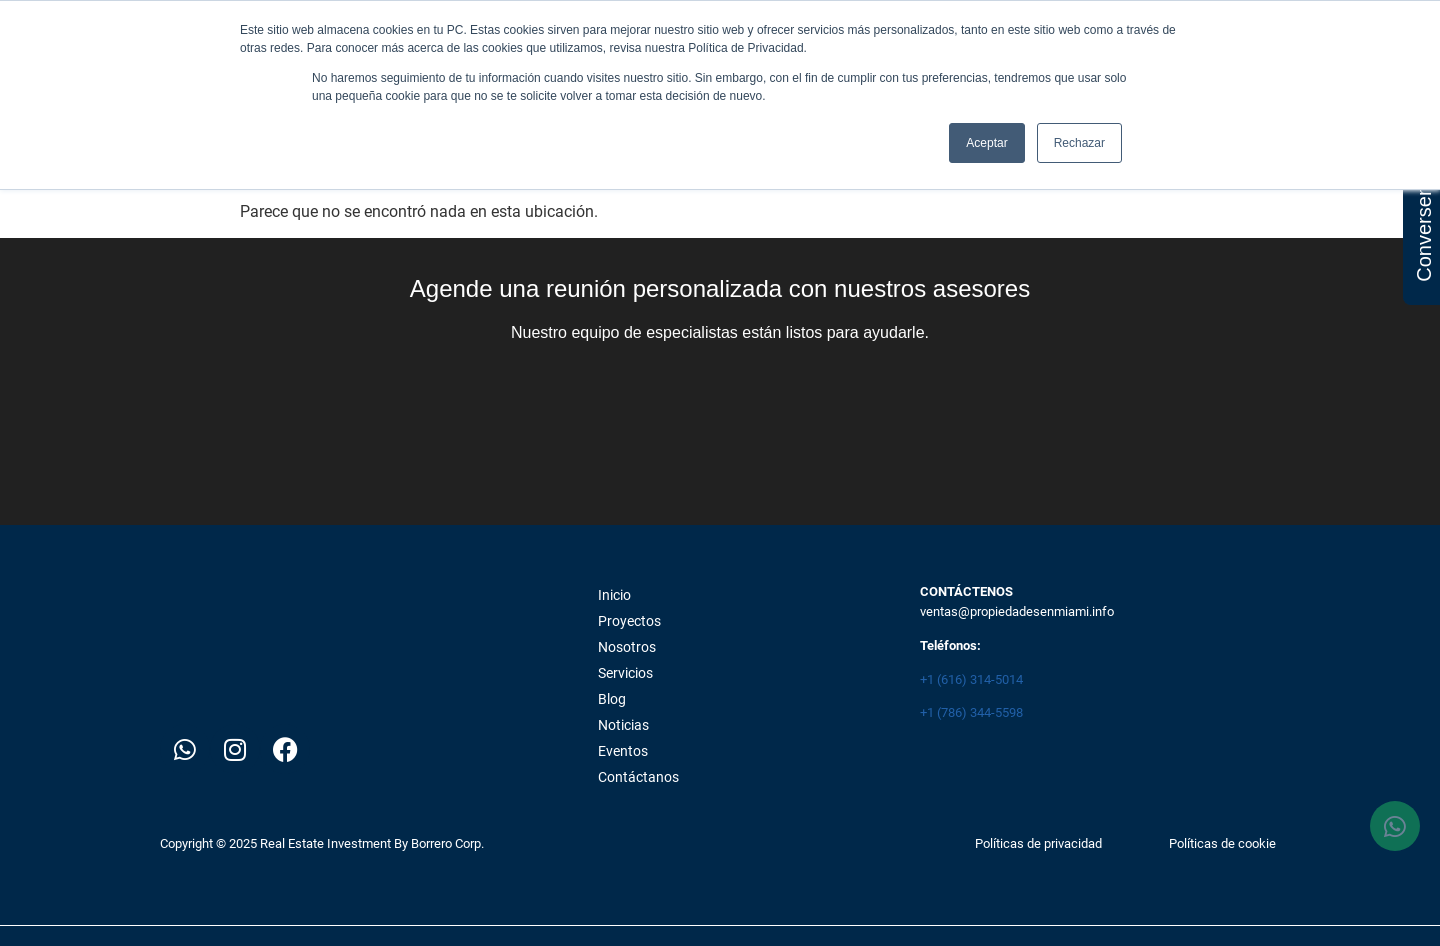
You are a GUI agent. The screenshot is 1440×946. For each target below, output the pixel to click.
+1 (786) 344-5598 (971, 712)
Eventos (623, 751)
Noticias (623, 725)
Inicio (614, 595)
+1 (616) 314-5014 (971, 679)
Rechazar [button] (1079, 143)
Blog (612, 699)
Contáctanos (638, 777)
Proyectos (629, 621)
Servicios (625, 673)
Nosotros (627, 647)
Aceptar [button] (986, 143)
